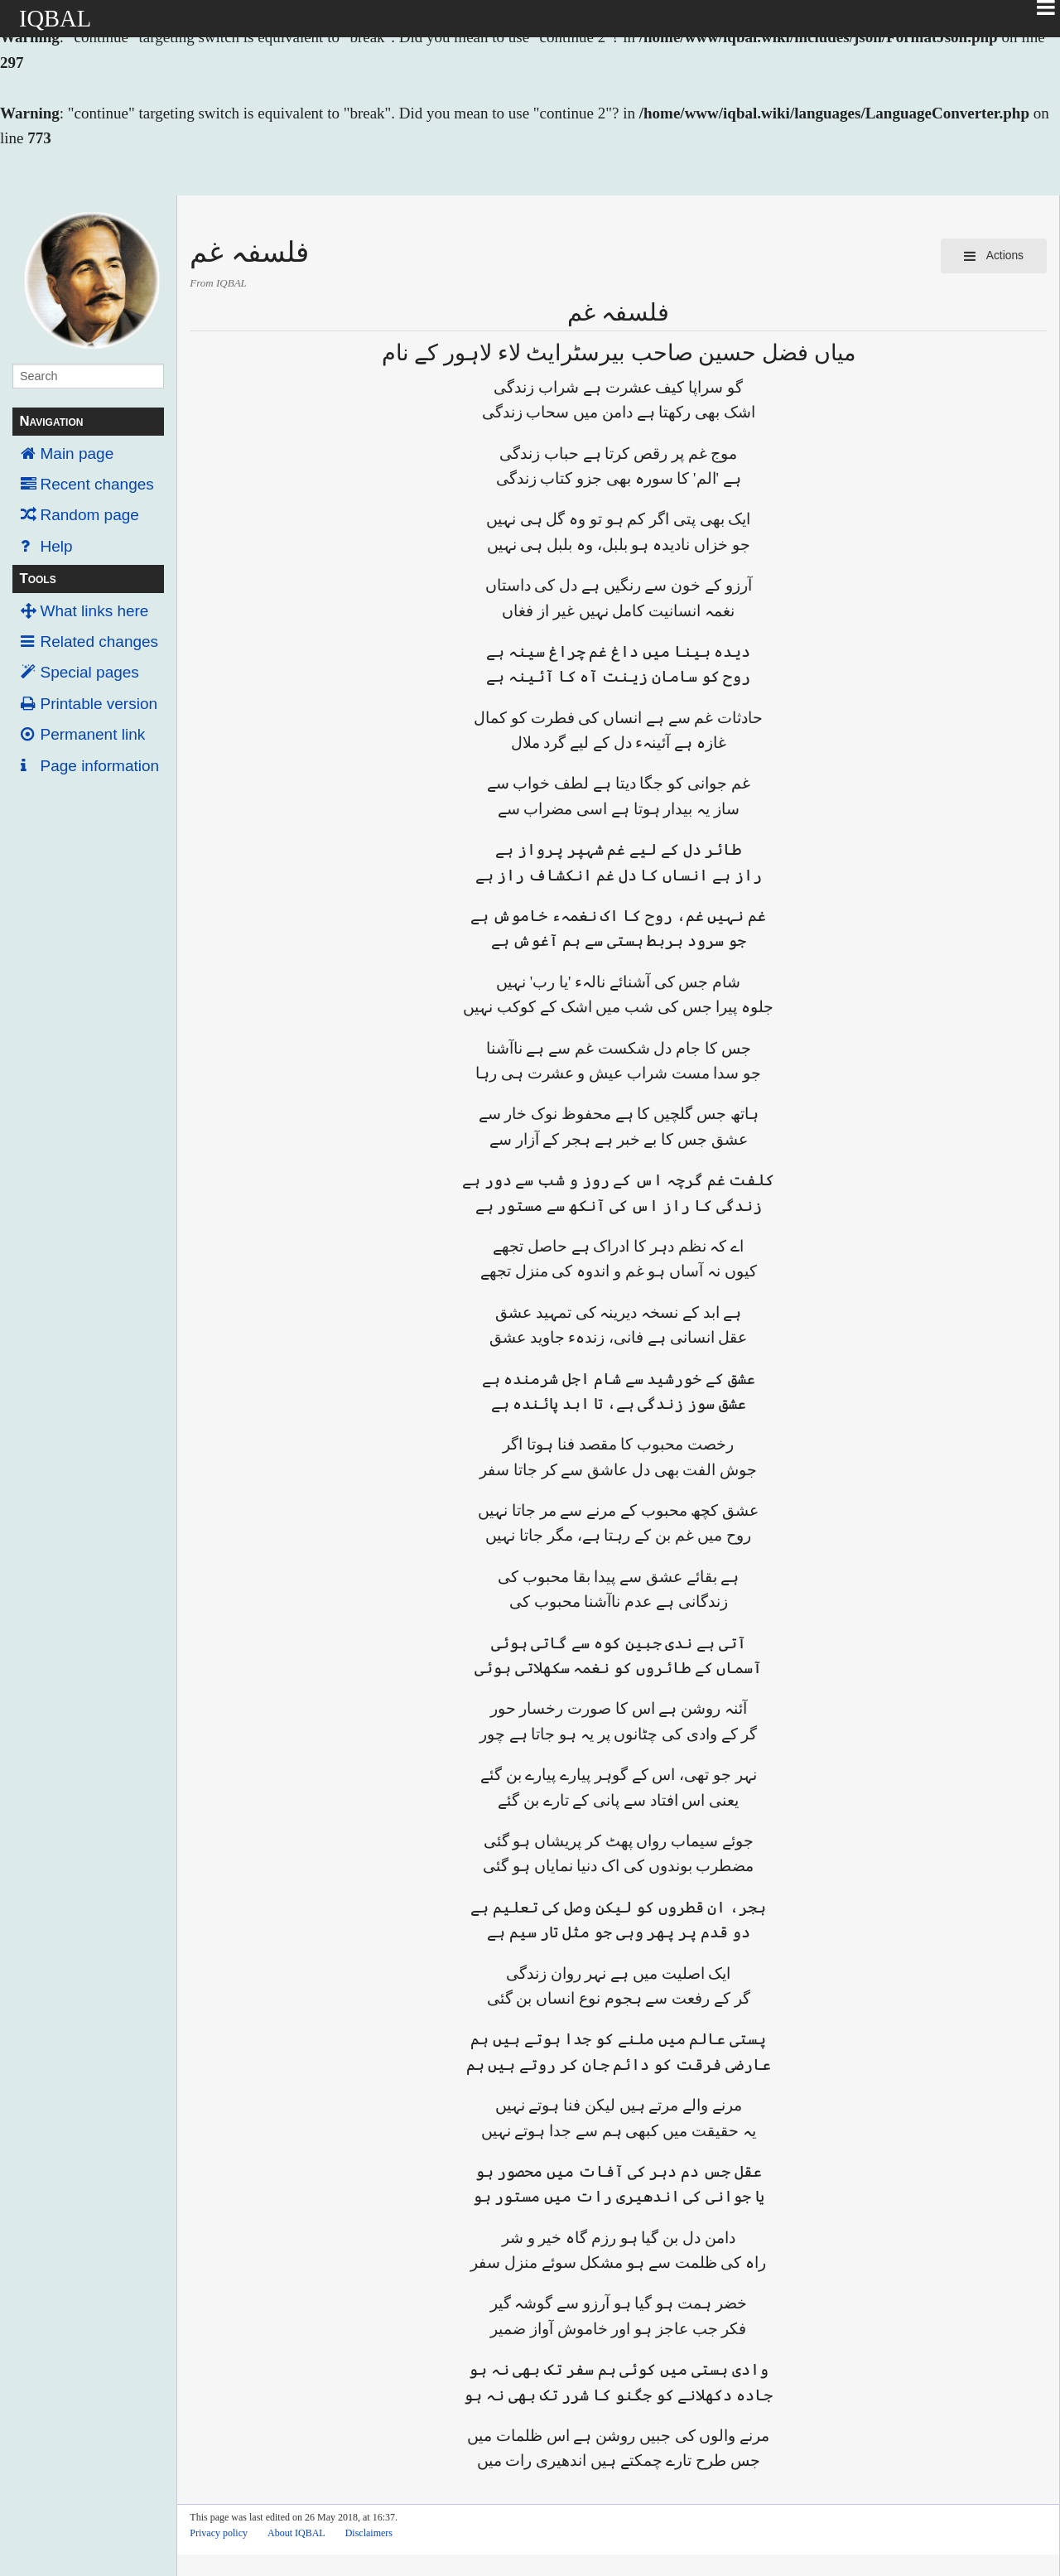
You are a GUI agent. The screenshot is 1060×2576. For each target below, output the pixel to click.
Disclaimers (369, 2533)
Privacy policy (219, 2533)
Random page (90, 514)
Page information (100, 765)
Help (57, 546)
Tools (37, 578)
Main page (77, 453)
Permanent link (93, 734)
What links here (95, 611)
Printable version (99, 703)
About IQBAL (296, 2533)
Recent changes (97, 484)
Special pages (90, 672)
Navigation (51, 421)
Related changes (100, 641)
